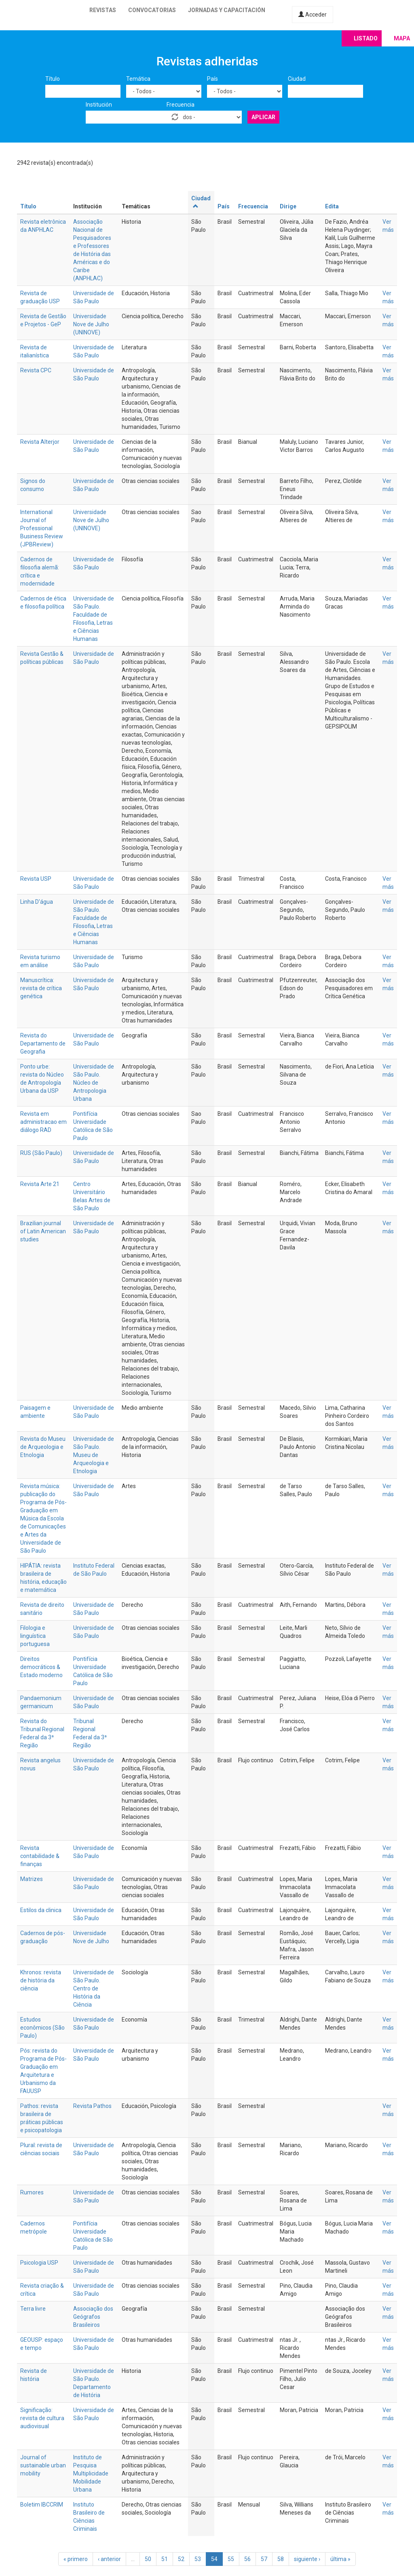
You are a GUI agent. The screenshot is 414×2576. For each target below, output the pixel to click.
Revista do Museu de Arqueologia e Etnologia (42, 1447)
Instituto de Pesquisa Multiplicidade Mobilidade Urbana (90, 2473)
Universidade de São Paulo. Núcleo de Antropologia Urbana (93, 1082)
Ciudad (297, 79)
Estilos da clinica (40, 1910)
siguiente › (307, 2559)
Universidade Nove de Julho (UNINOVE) (91, 324)
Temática (138, 79)
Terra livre (33, 2308)
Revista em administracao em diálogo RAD (43, 1122)
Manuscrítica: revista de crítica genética (41, 988)
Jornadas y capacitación (226, 10)
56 (247, 2559)
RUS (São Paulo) (41, 1153)
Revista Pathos (92, 2106)
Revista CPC (35, 370)
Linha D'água (36, 902)
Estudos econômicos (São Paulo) (42, 2027)
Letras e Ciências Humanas (93, 934)
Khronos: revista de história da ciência (40, 1980)
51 (164, 2559)
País (212, 79)
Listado (366, 38)
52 (181, 2559)
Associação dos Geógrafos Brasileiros (93, 2316)
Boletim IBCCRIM (41, 2504)
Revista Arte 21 (39, 1184)
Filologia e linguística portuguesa (35, 1636)
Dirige (288, 206)
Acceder (312, 14)
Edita (332, 206)
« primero (75, 2559)
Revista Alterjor (39, 442)
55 (231, 2559)
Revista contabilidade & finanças (39, 1856)
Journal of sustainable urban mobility (43, 2465)
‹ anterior (109, 2559)
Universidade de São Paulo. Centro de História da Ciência (93, 1988)
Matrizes (31, 1879)
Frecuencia (180, 104)
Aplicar (263, 117)
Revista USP (35, 878)
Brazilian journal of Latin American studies (43, 1231)
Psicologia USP (39, 2262)
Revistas (102, 10)
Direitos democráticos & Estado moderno (41, 1667)
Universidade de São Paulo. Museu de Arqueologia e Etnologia (93, 1455)
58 (280, 2559)
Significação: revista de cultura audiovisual (42, 2418)
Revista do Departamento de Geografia (42, 1043)
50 (148, 2559)
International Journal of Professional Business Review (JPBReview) (41, 528)
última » (340, 2559)
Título (52, 79)
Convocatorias (152, 10)
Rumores (32, 2192)
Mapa (402, 38)
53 (197, 2559)
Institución (99, 104)
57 (264, 2559)
